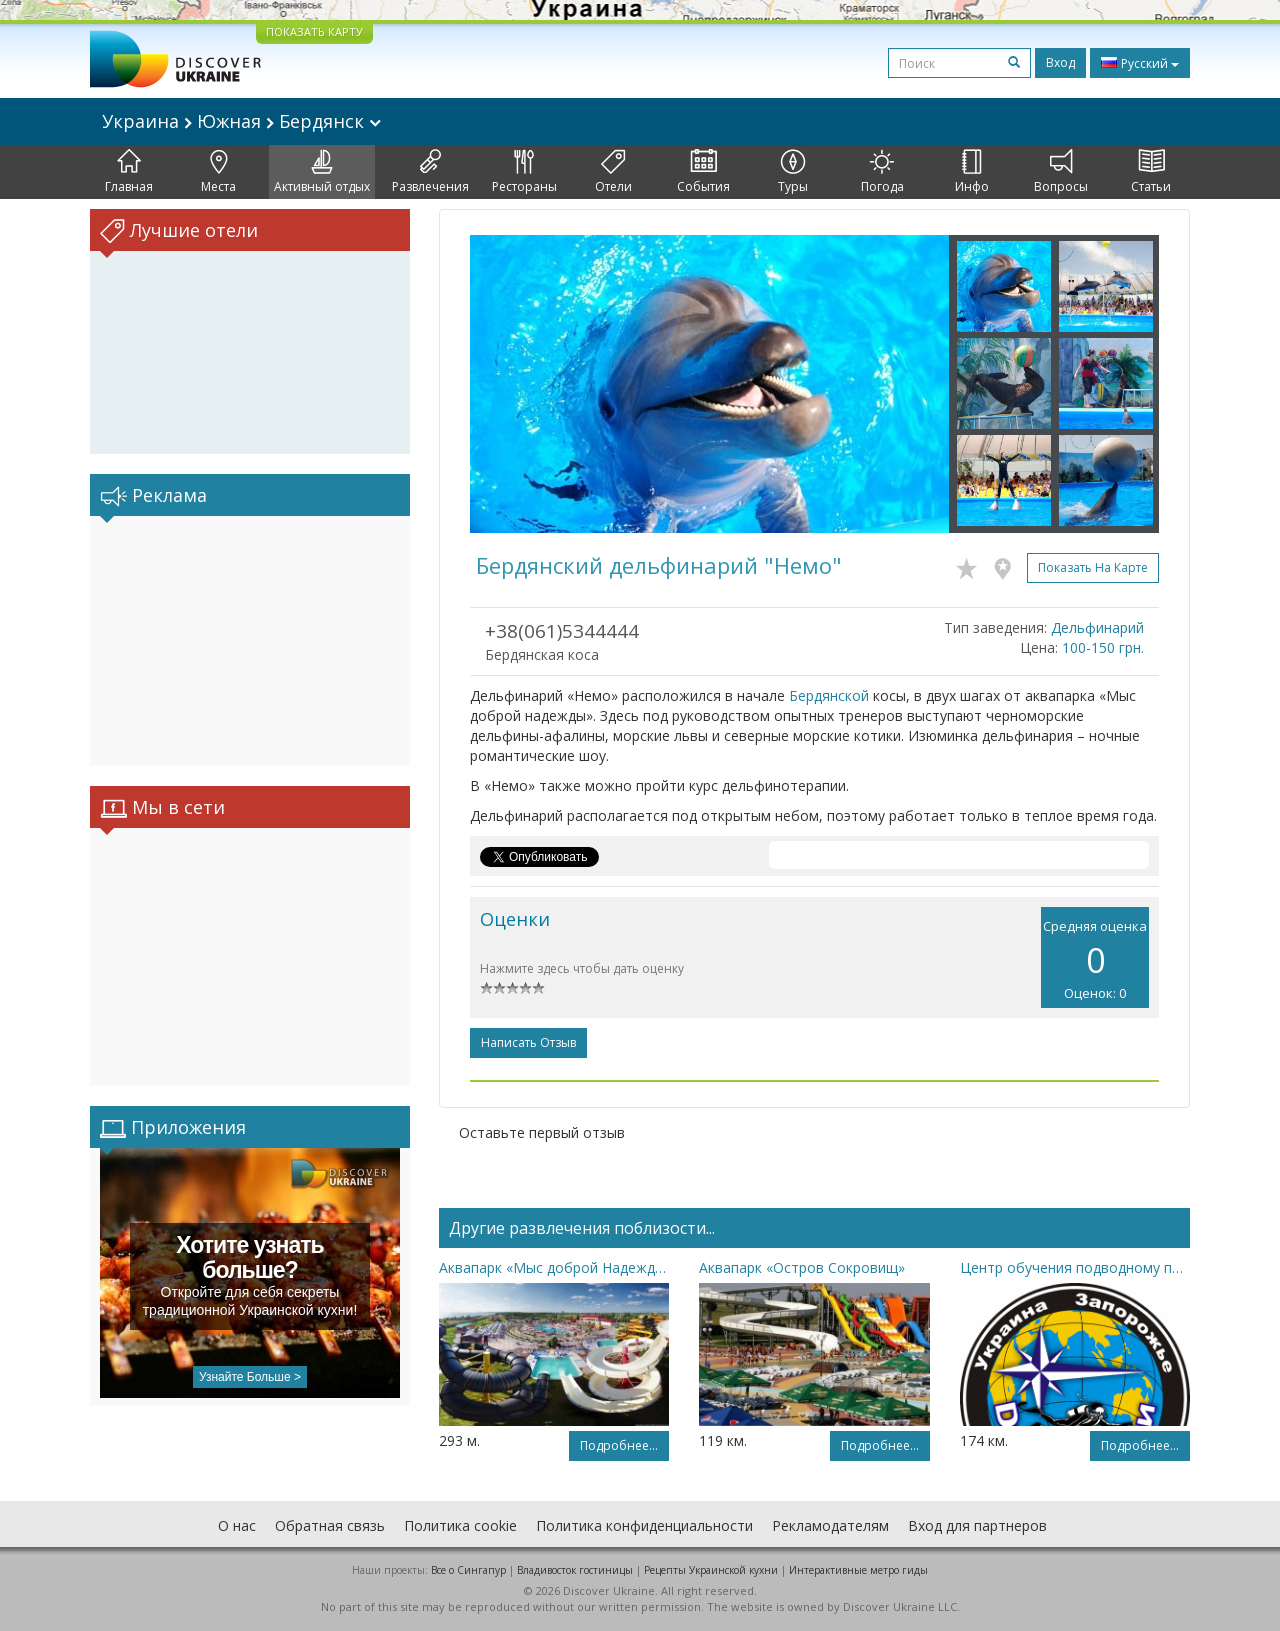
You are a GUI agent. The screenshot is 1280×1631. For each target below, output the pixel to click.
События (703, 172)
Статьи (1151, 172)
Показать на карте (1093, 567)
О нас (237, 1525)
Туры (793, 172)
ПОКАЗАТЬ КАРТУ (314, 31)
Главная (129, 172)
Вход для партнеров (977, 1525)
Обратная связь (330, 1525)
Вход (1060, 62)
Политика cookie (460, 1525)
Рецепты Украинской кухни (711, 1570)
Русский (1140, 63)
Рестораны (524, 172)
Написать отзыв (528, 1042)
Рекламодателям (830, 1525)
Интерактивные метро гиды (858, 1570)
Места (218, 172)
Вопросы (1061, 172)
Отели (613, 172)
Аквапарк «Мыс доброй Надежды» (554, 1267)
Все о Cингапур (468, 1570)
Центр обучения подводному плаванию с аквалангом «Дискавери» (1075, 1267)
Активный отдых (322, 172)
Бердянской (829, 695)
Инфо (972, 172)
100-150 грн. (1103, 647)
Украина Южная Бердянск (241, 121)
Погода (882, 172)
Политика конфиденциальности (644, 1525)
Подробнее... (619, 1445)
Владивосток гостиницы (575, 1570)
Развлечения (430, 172)
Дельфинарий (1097, 627)
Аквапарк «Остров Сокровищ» (802, 1267)
